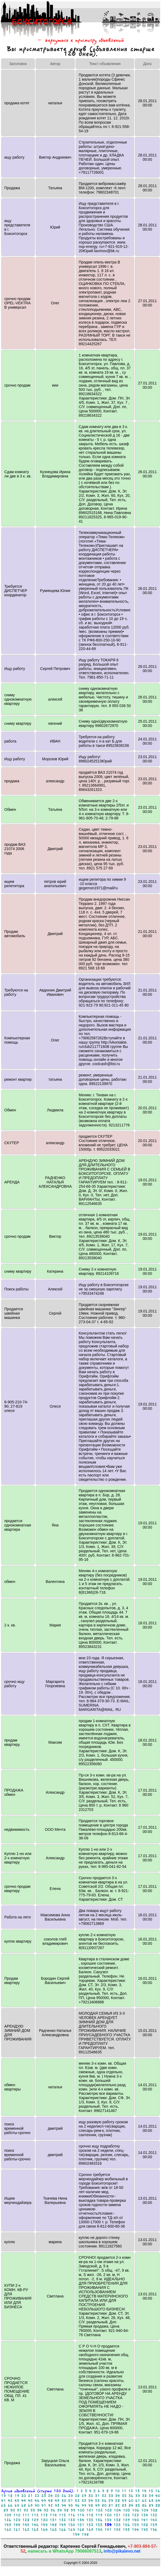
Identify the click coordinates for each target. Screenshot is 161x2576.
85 (137, 2505)
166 (62, 2529)
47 (43, 2500)
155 (117, 2524)
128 (26, 2520)
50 (63, 2500)
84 (131, 2505)
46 (37, 2500)
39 (151, 2495)
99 (73, 2510)
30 (90, 2495)
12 (130, 2491)
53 (84, 2500)
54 (90, 2500)
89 (5, 2510)
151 (80, 2524)
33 (110, 2495)
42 (10, 2500)
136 (99, 2520)
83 (124, 2505)
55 (97, 2500)
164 (44, 2529)
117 (80, 2515)
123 (135, 2515)
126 (7, 2520)
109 (7, 2515)
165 (53, 2529)
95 (46, 2510)
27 (70, 2495)
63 (151, 2500)
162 (26, 2529)
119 (99, 2515)
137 (108, 2520)
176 (153, 2529)
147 (44, 2524)
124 (144, 2515)
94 (39, 2510)
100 (81, 2510)
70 (37, 2505)
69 (30, 2505)
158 (144, 2524)
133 (71, 2520)
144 (16, 2524)
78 (90, 2505)
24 (50, 2495)
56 (104, 2500)
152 (89, 2524)
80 (104, 2505)
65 (3, 2505)
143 (7, 2524)
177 (76, 2534)
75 (70, 2505)
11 (124, 2491)
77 (84, 2505)
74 (63, 2505)
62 (144, 2500)
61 (137, 2500)
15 (150, 2491)
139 (126, 2520)
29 (84, 2495)
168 (80, 2529)
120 (108, 2515)
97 (59, 2510)
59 (124, 2500)
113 (44, 2515)
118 (89, 2515)
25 (57, 2495)
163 (35, 2529)
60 (131, 2500)
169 (89, 2529)
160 (7, 2529)
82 (117, 2505)
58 (117, 2500)
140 (135, 2520)
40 (157, 2495)
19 (16, 2495)
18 (10, 2495)
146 (35, 2524)
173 (126, 2529)
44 (23, 2500)
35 (124, 2495)
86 (144, 2505)
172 (117, 2529)
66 (10, 2505)
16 (157, 2491)
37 (137, 2495)
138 (117, 2520)
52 (77, 2500)
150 (71, 2524)
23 (43, 2495)
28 (77, 2495)
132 (62, 2520)
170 (99, 2529)
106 (135, 2510)
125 (153, 2515)
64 (157, 2500)
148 (53, 2524)
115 (62, 2515)
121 (117, 2515)
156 (126, 2524)
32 (104, 2495)
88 (157, 2505)
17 (3, 2495)
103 (108, 2510)
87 (151, 2505)
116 (71, 2515)
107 (144, 2510)
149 (62, 2524)
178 (85, 2534)
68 (23, 2505)
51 (70, 2500)
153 (99, 2524)
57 (110, 2500)
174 (135, 2529)
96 (52, 2510)
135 (89, 2520)
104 (117, 2510)
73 (57, 2505)
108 (154, 2510)
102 (99, 2510)
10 (117, 2491)
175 (144, 2529)
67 (16, 2505)
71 (43, 2505)
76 (77, 2505)
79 (97, 2505)
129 (35, 2520)
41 (3, 2500)
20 (23, 2495)
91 (19, 2510)
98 (66, 2510)
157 (135, 2524)
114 (53, 2515)
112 (35, 2515)
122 (126, 2515)
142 (153, 2520)
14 (144, 2491)
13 (137, 2491)
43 (16, 2500)
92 (26, 2510)
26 (63, 2495)
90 (12, 2510)
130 (44, 2520)
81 (110, 2505)
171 (108, 2529)
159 (153, 2524)
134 (80, 2520)
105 (126, 2510)
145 (26, 2524)
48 (50, 2500)
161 (16, 2529)
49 (57, 2500)
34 (117, 2495)
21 (30, 2495)
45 (30, 2500)
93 (32, 2510)
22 (37, 2495)
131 (53, 2520)
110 (16, 2515)
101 (90, 2510)
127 (16, 2520)
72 (50, 2505)
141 (144, 2520)
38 (144, 2495)
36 (131, 2495)
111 (26, 2515)
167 (71, 2529)
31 (97, 2495)
